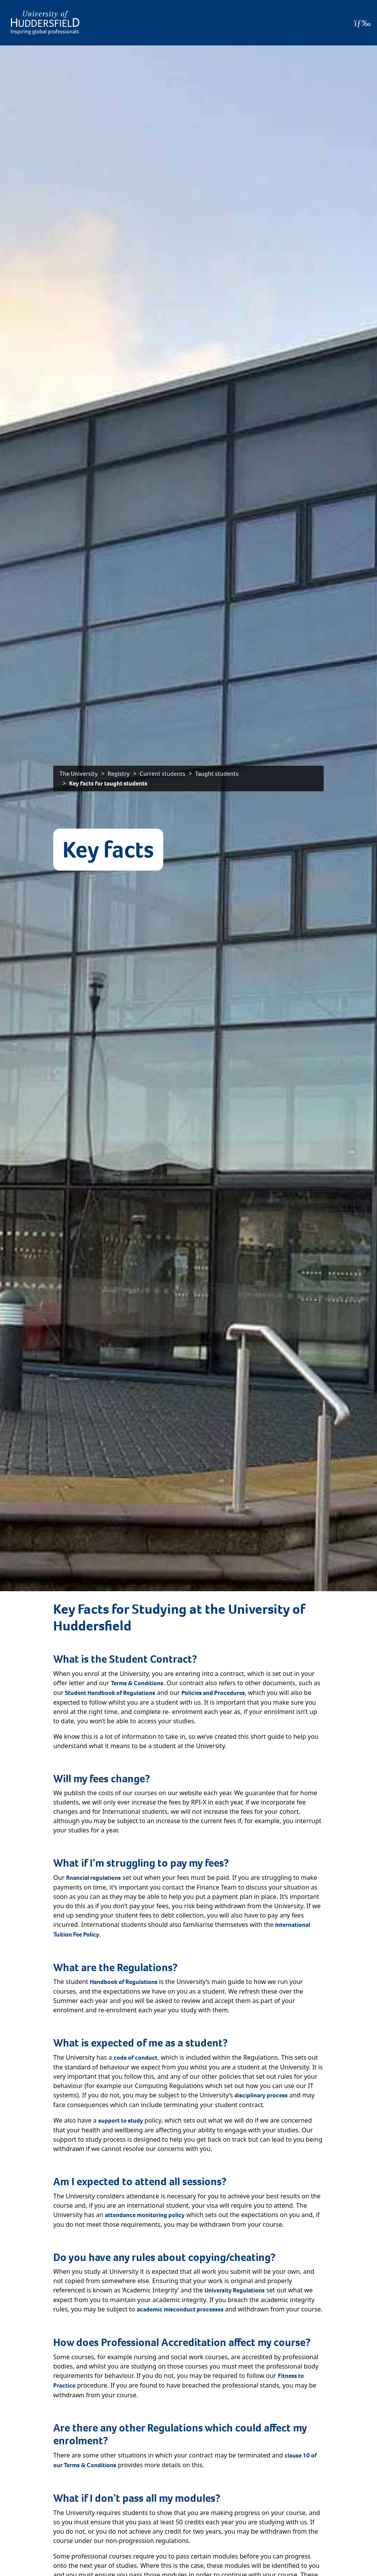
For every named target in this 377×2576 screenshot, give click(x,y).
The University (78, 774)
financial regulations (93, 1878)
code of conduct (135, 2057)
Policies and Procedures (213, 1693)
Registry (119, 774)
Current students (162, 774)
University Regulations (234, 2290)
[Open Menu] (362, 23)
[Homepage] (45, 22)
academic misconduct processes (180, 2309)
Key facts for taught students (108, 783)
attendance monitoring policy (145, 2215)
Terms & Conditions (137, 1683)
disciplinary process (261, 2095)
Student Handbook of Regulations (110, 1693)
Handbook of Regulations (123, 1982)
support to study (120, 2120)
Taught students (217, 774)
